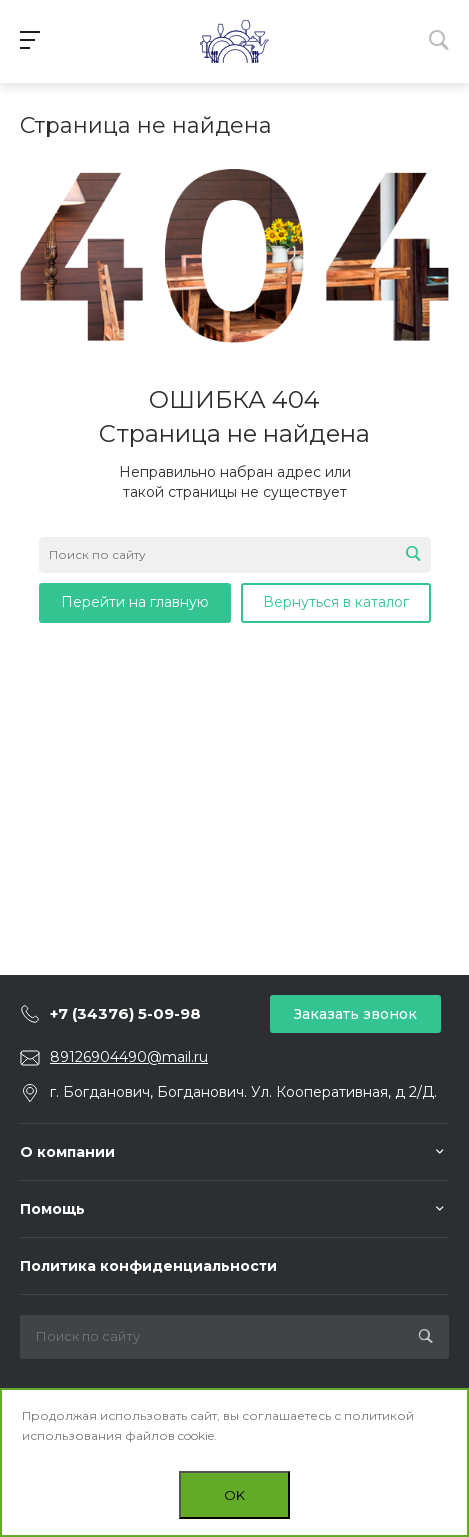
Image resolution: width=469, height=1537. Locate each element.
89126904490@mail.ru (129, 1057)
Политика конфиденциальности (148, 1266)
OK (234, 1495)
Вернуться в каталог (336, 602)
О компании (67, 1152)
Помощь (52, 1209)
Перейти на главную (135, 602)
